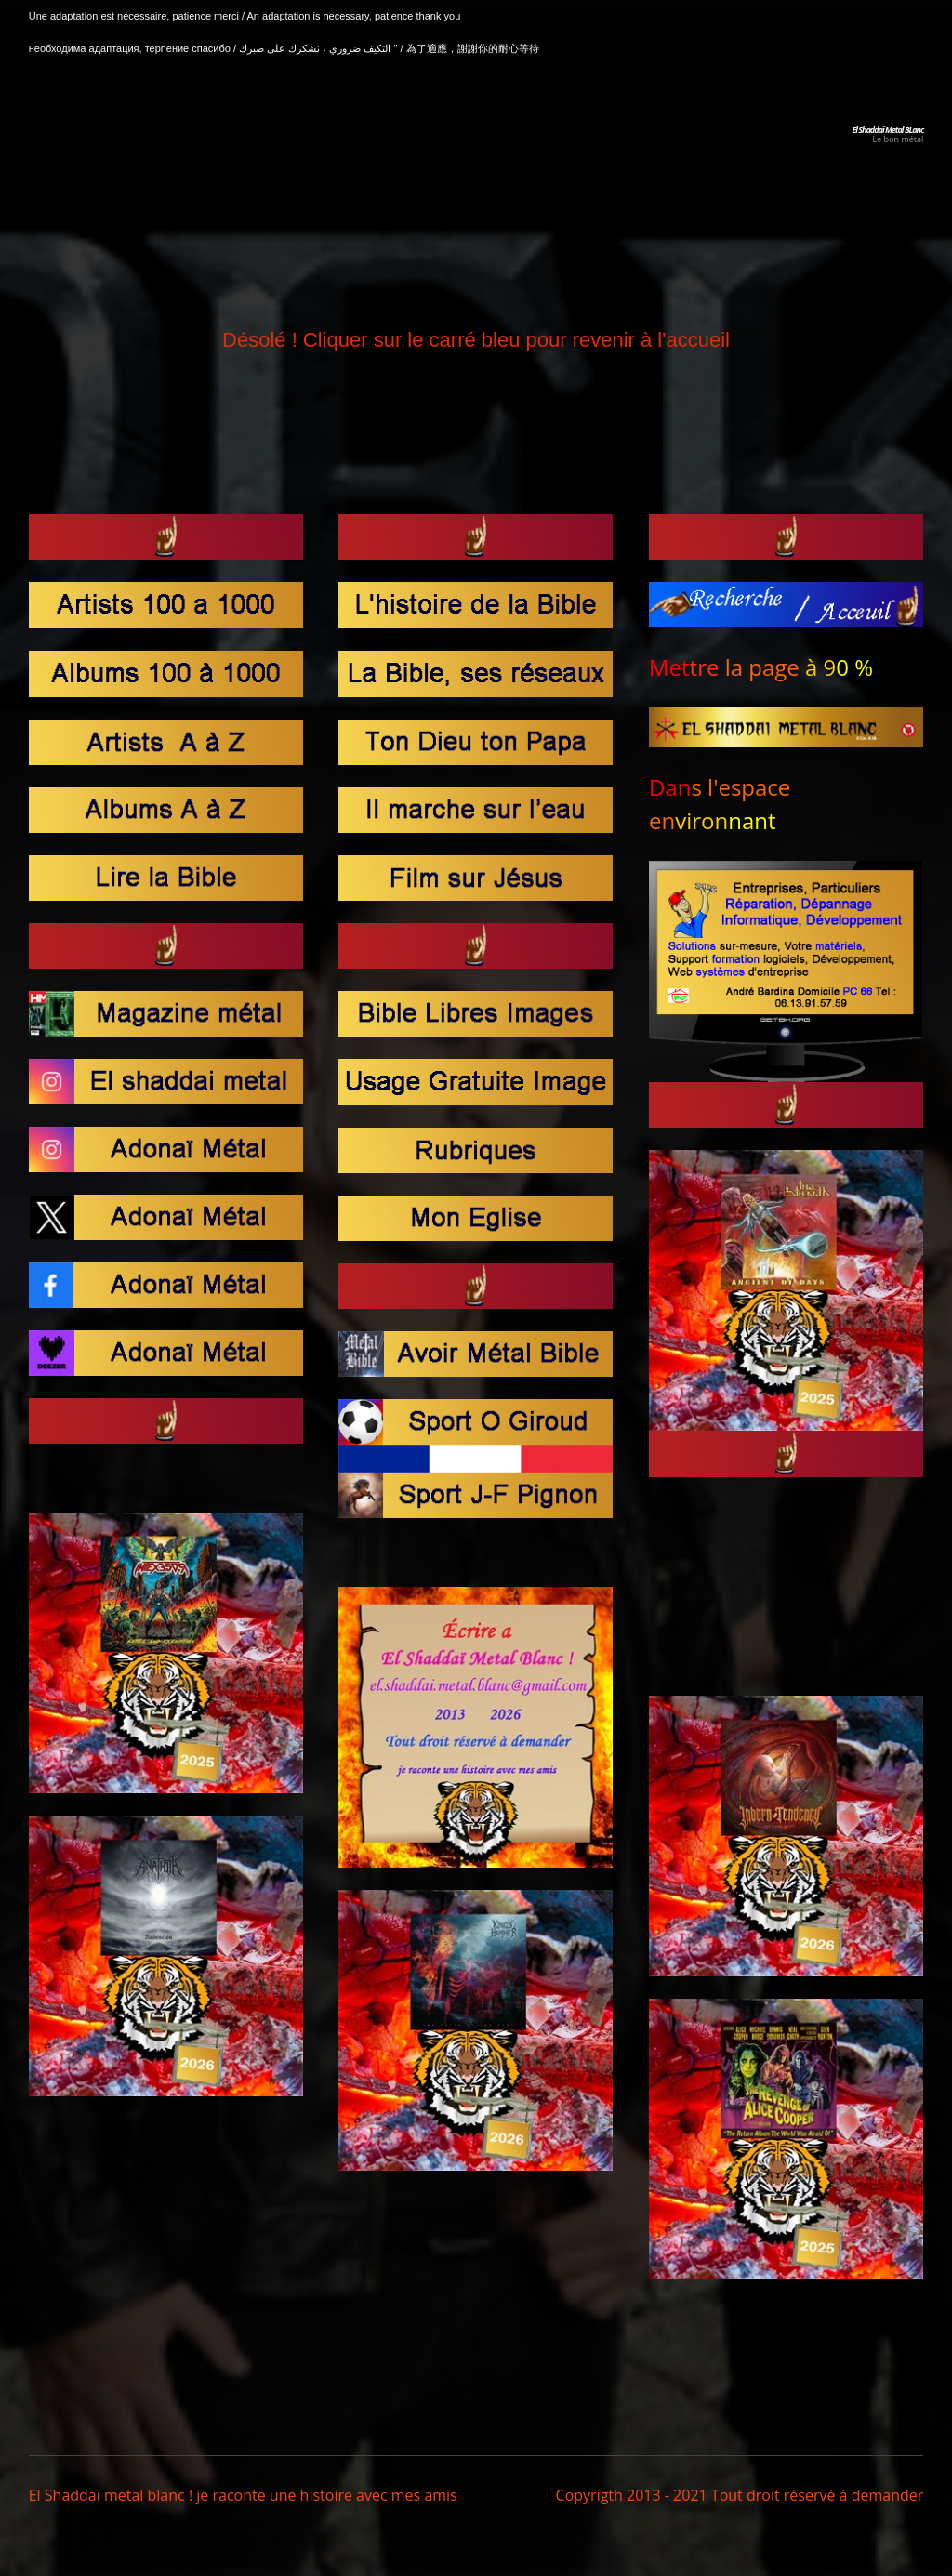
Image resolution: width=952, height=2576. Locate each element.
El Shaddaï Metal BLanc (887, 130)
